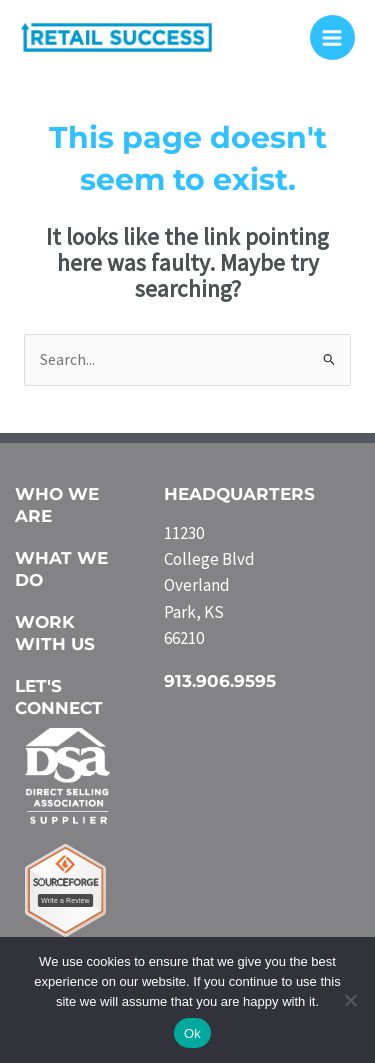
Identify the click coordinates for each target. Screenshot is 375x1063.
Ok (192, 1033)
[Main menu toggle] (332, 37)
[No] (350, 1000)
